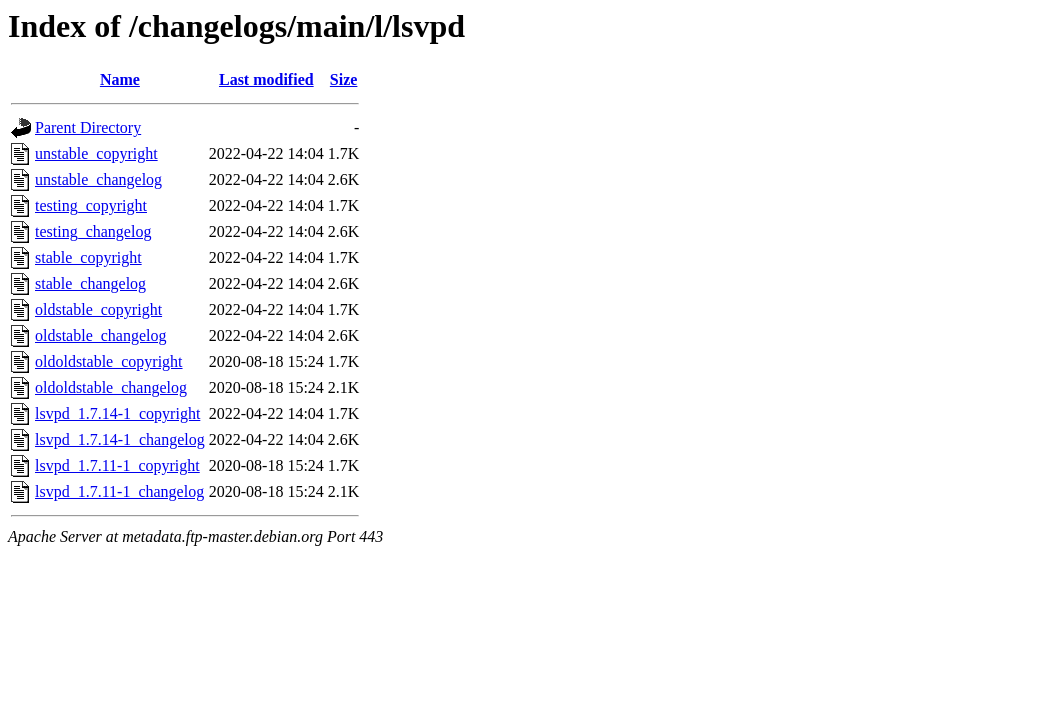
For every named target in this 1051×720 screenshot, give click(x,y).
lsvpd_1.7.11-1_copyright (117, 465)
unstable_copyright (96, 153)
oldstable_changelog (101, 335)
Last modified (266, 79)
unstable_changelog (98, 179)
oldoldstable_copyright (109, 361)
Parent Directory (88, 127)
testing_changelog (93, 231)
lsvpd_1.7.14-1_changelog (120, 439)
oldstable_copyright (98, 309)
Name (120, 79)
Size (344, 79)
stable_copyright (88, 257)
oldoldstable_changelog (111, 387)
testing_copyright (91, 205)
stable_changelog (90, 283)
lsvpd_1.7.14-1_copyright (117, 413)
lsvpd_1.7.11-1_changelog (119, 491)
